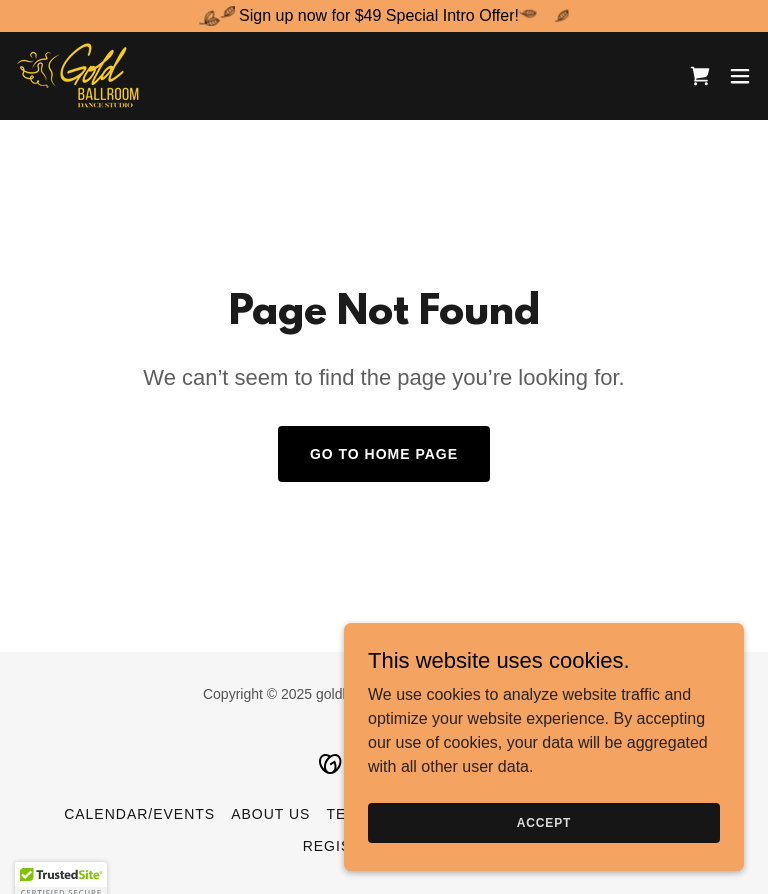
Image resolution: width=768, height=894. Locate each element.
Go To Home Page (384, 454)
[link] (80, 76)
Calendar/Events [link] (139, 814)
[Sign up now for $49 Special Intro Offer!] (384, 16)
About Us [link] (270, 814)
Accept (544, 822)
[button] (740, 76)
